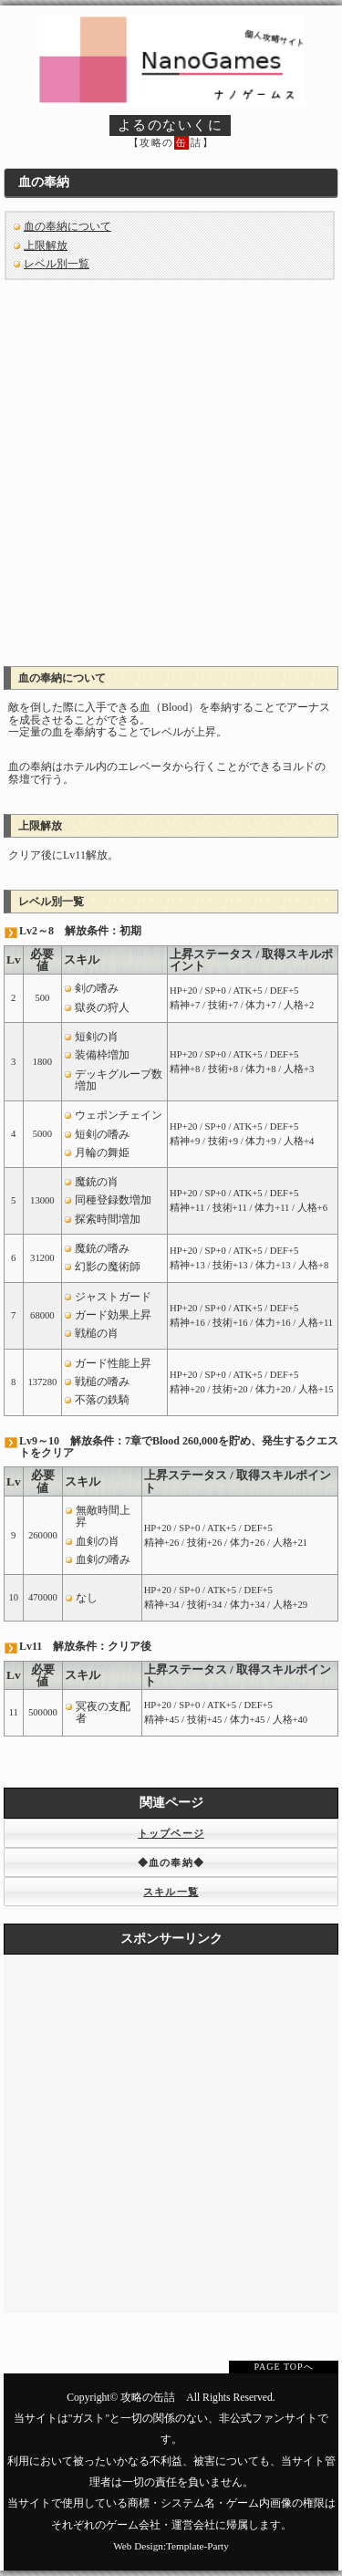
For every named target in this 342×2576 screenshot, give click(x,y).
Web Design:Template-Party (171, 2545)
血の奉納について (67, 226)
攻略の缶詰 (147, 2398)
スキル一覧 (171, 1891)
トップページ (171, 1833)
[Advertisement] (171, 467)
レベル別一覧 (56, 263)
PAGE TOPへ (283, 2367)
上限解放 (45, 245)
